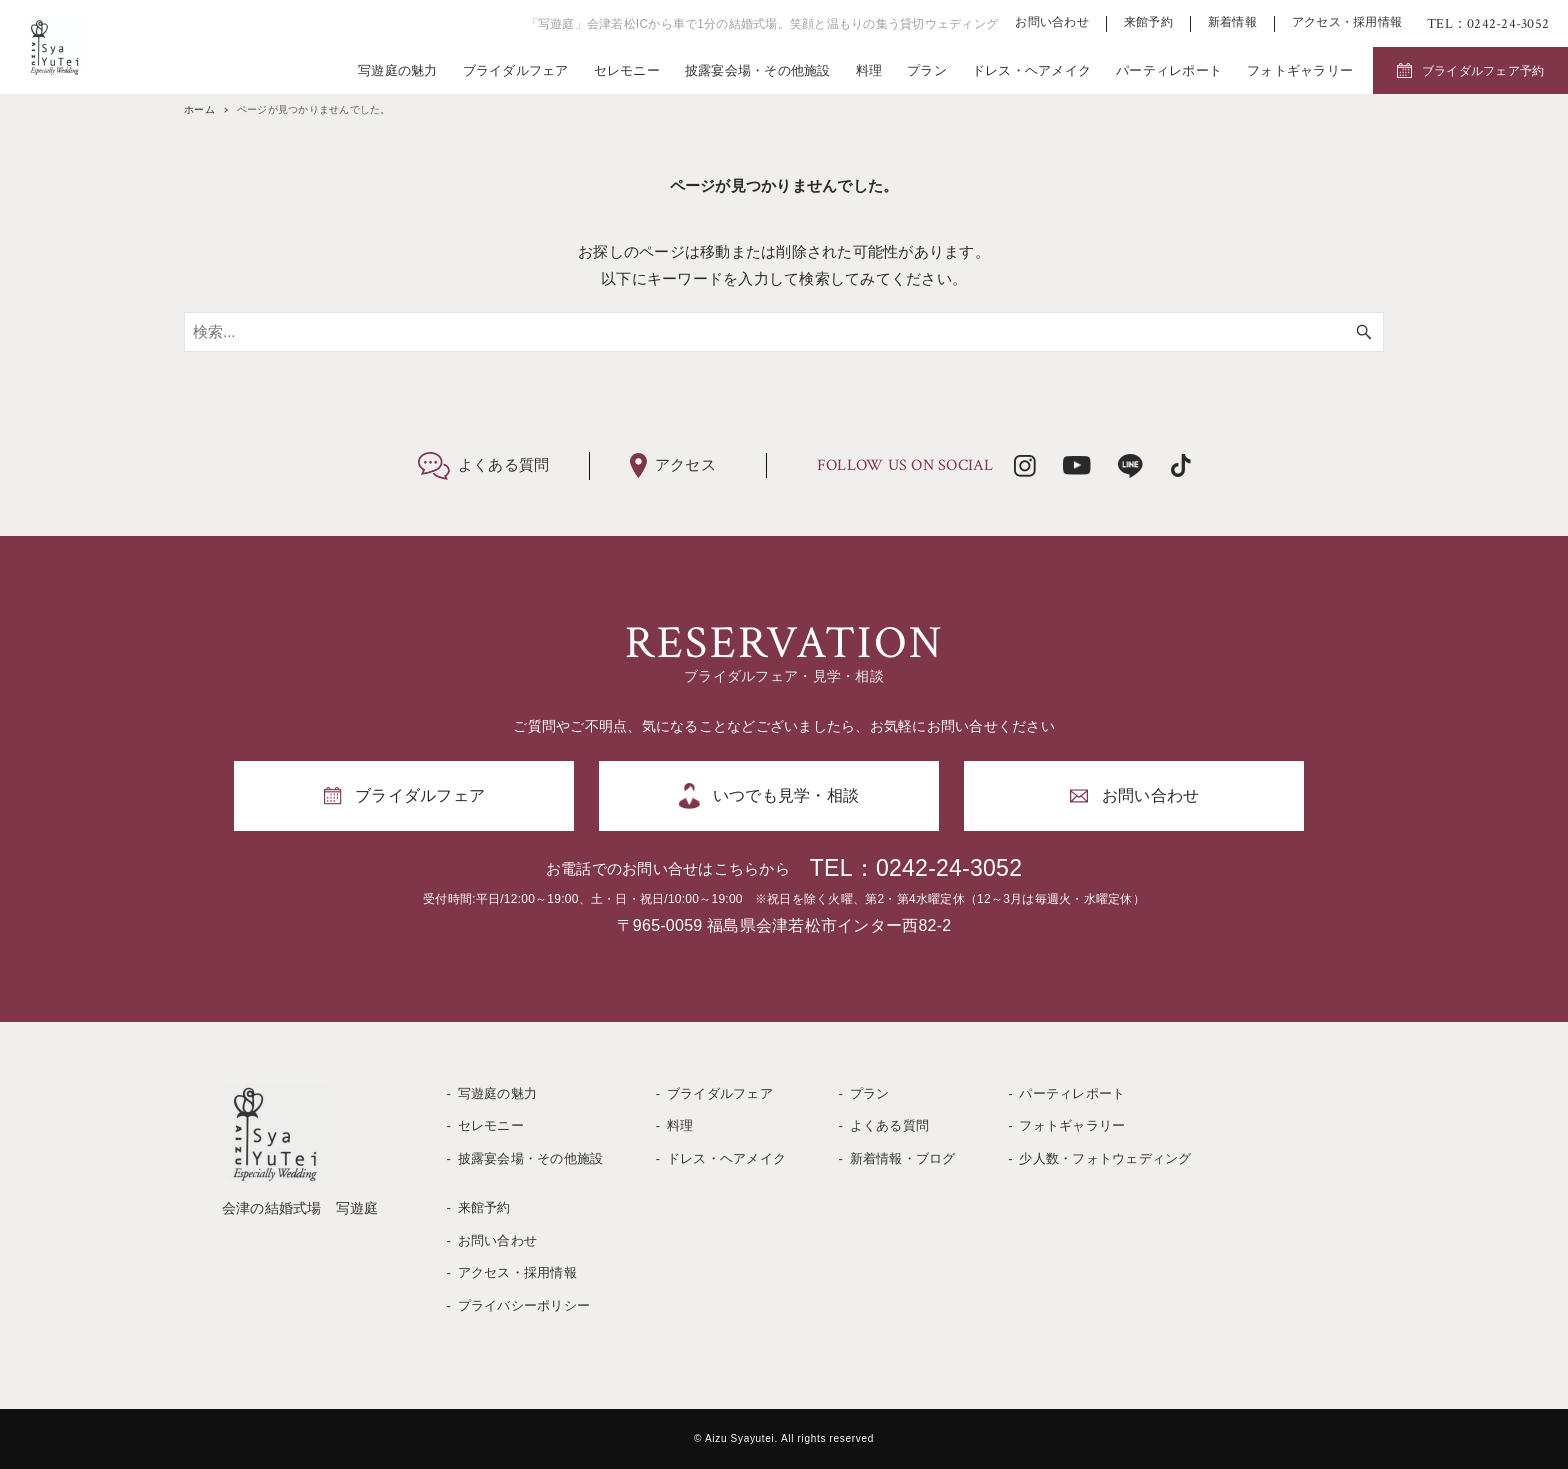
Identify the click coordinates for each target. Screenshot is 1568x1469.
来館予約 (1148, 22)
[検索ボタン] (1364, 332)
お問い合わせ (1052, 22)
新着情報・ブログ (903, 1158)
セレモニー (627, 70)
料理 (869, 70)
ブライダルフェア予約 (1483, 71)
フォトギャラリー (1300, 70)
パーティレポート (1169, 70)
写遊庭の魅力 (398, 70)
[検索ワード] (784, 332)
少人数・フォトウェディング (1105, 1158)
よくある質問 (890, 1125)
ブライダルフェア (516, 70)
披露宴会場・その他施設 (758, 70)
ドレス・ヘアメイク (1031, 70)
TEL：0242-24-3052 (916, 868)
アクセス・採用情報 (1347, 22)
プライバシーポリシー (524, 1305)
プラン (927, 70)
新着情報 (1232, 22)
